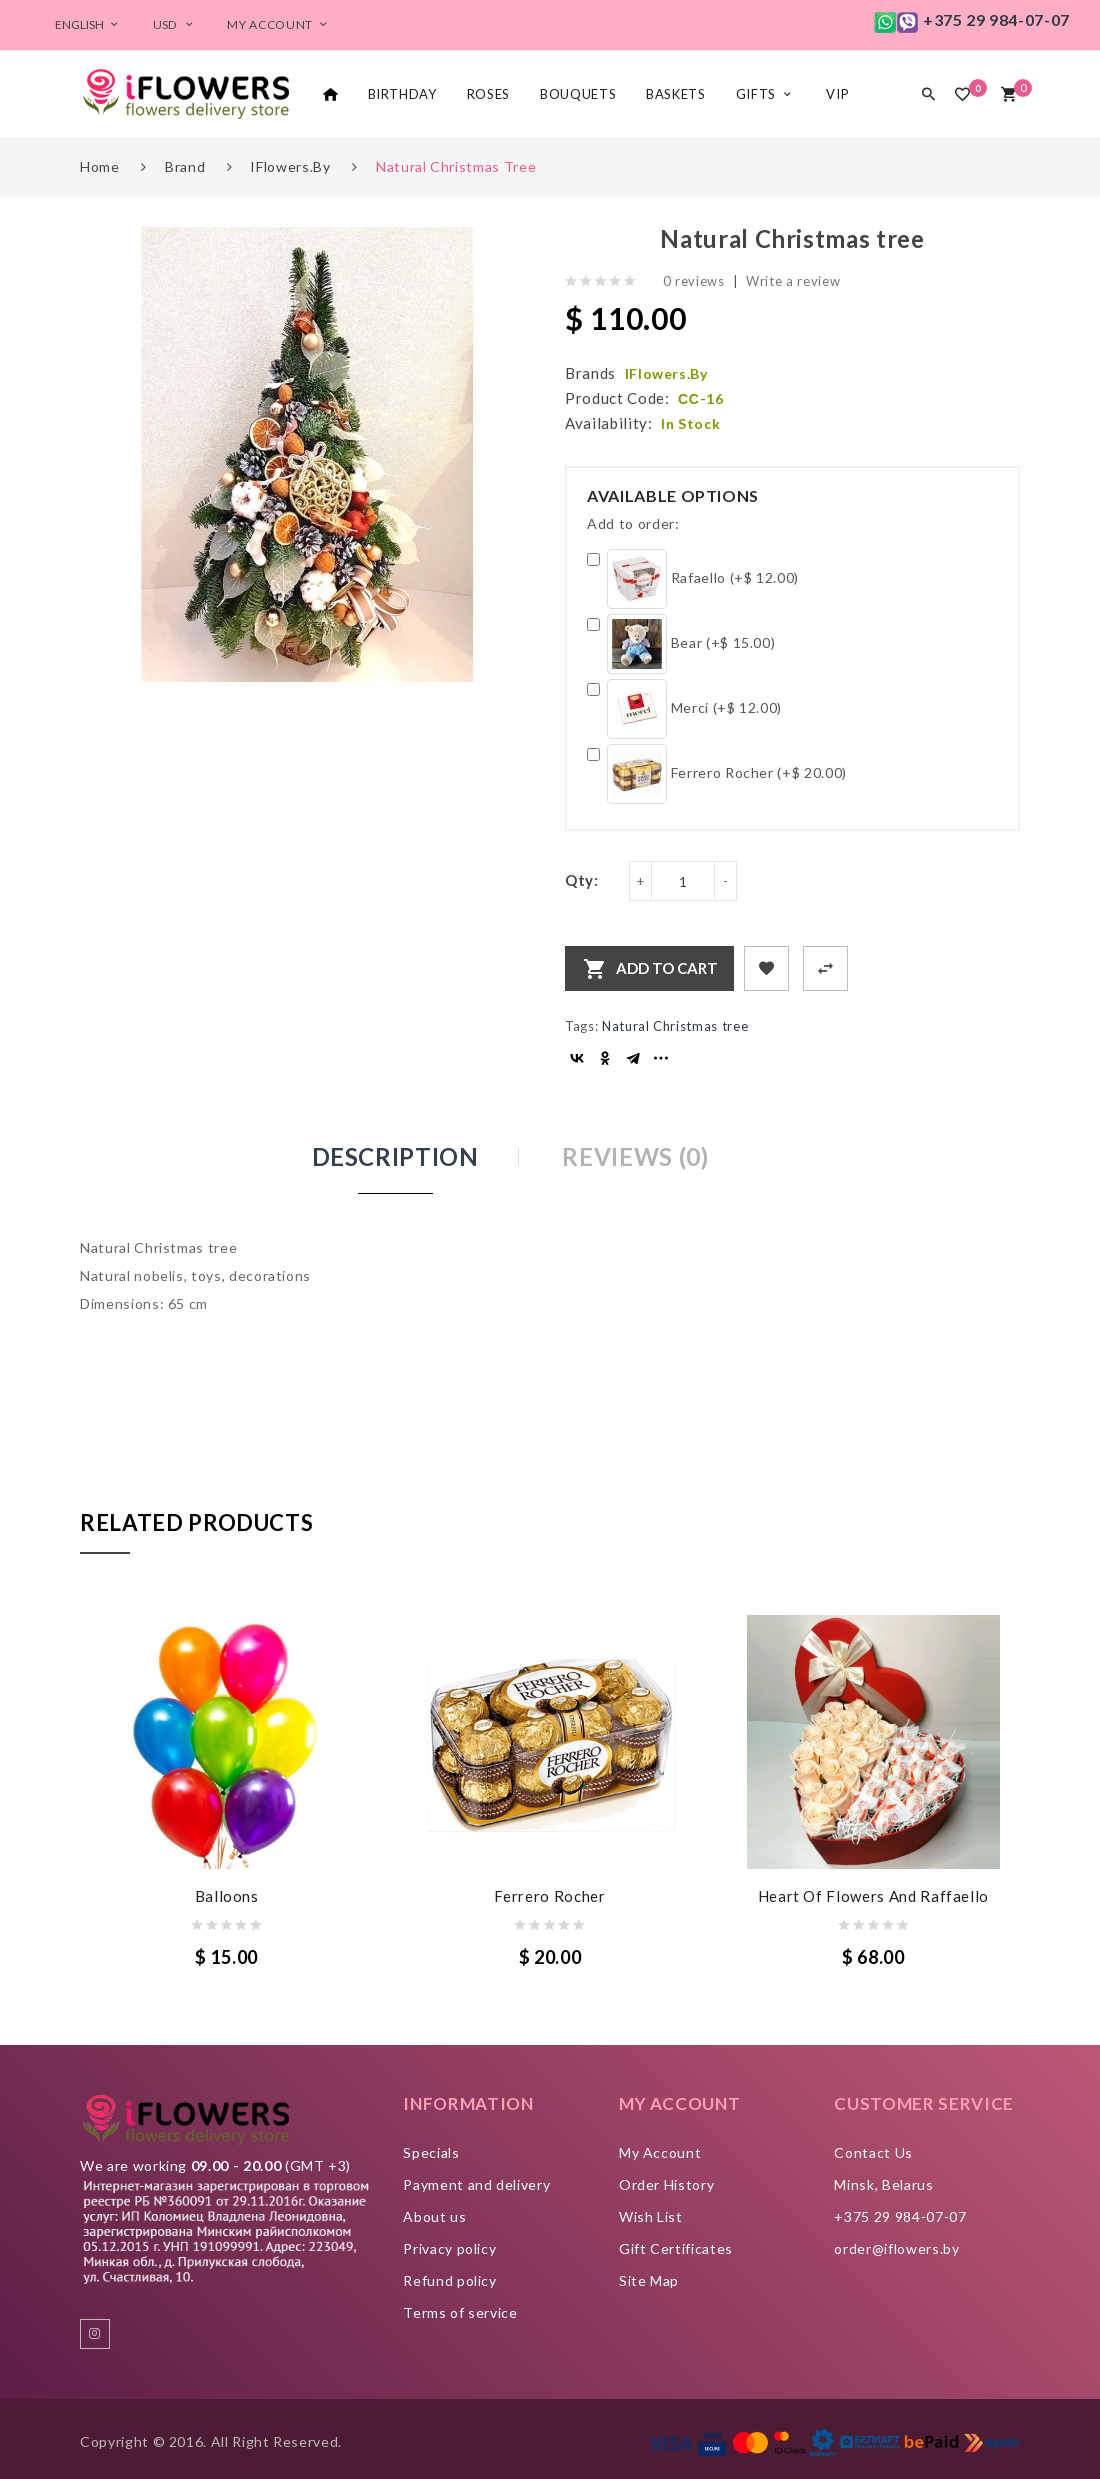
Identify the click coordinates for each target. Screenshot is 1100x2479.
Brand (185, 166)
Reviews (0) (635, 1156)
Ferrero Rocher (549, 1896)
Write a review (793, 281)
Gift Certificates (676, 2248)
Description (395, 1156)
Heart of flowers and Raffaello (874, 1896)
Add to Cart (667, 968)
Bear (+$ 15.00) (681, 644)
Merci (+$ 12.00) (684, 709)
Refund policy (449, 2280)
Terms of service (460, 2312)
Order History (666, 2184)
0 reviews (694, 281)
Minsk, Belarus (883, 2184)
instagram (95, 2334)
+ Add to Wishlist (766, 968)
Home (100, 166)
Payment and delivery (476, 2184)
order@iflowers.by (896, 2248)
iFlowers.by (290, 166)
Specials (431, 2152)
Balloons (227, 1896)
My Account (660, 2152)
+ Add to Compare (825, 968)
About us (434, 2216)
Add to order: (633, 523)
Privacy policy (449, 2248)
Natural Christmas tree (456, 166)
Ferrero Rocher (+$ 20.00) (717, 774)
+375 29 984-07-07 (900, 2216)
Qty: (582, 880)
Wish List (651, 2216)
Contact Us (873, 2152)
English (89, 24)
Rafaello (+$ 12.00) (693, 579)
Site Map (649, 2280)
